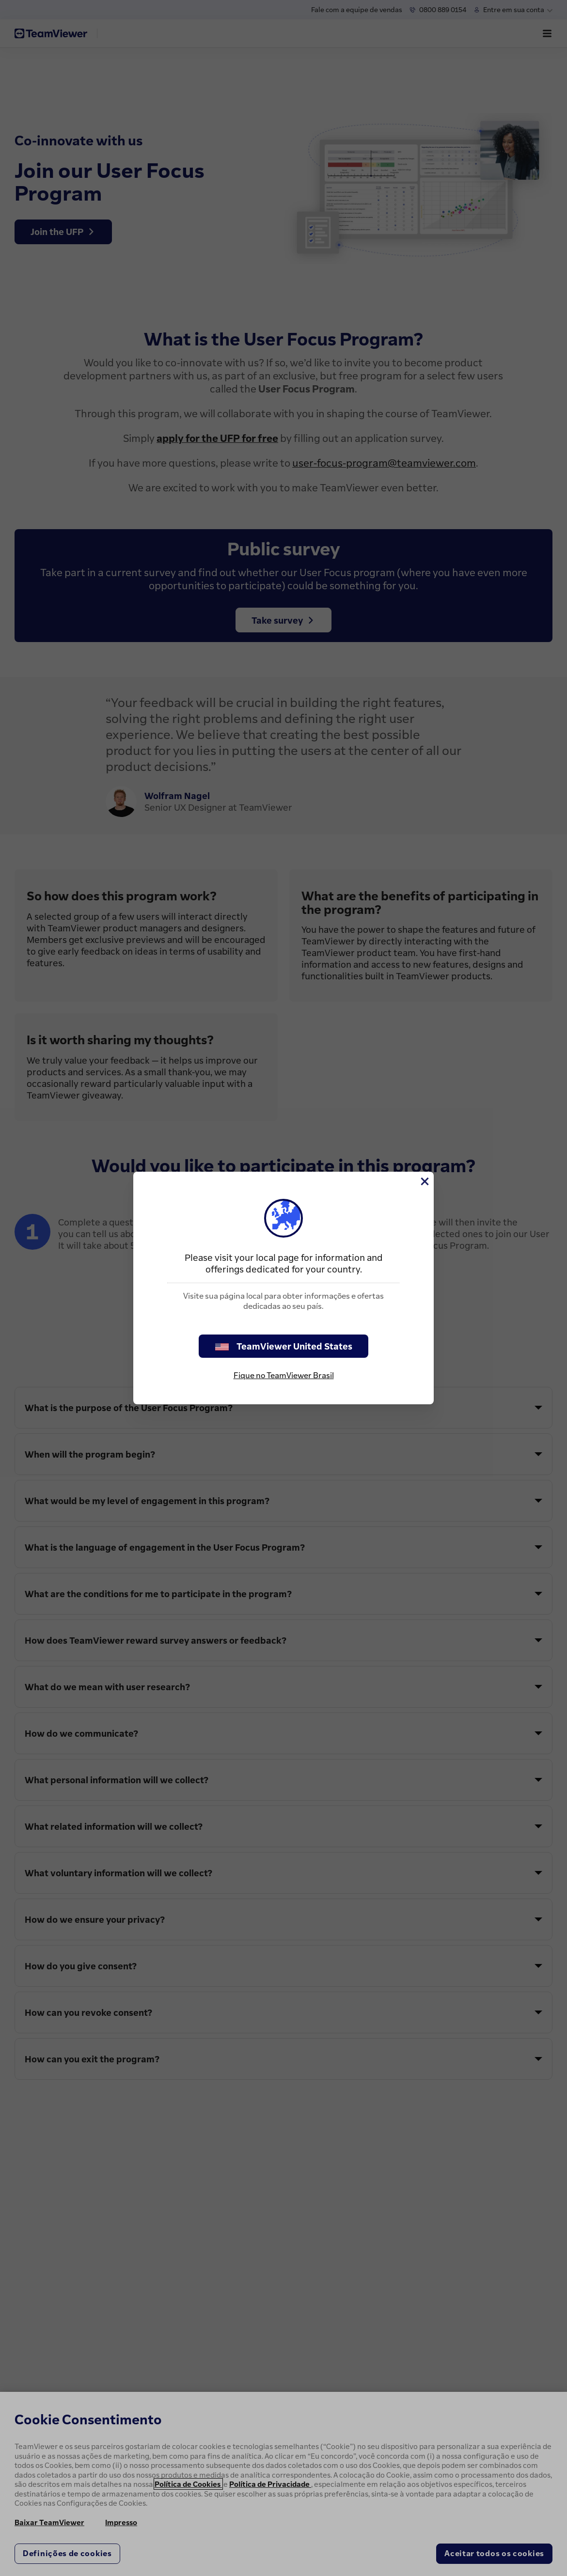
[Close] (424, 1181)
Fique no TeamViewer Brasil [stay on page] (284, 1375)
